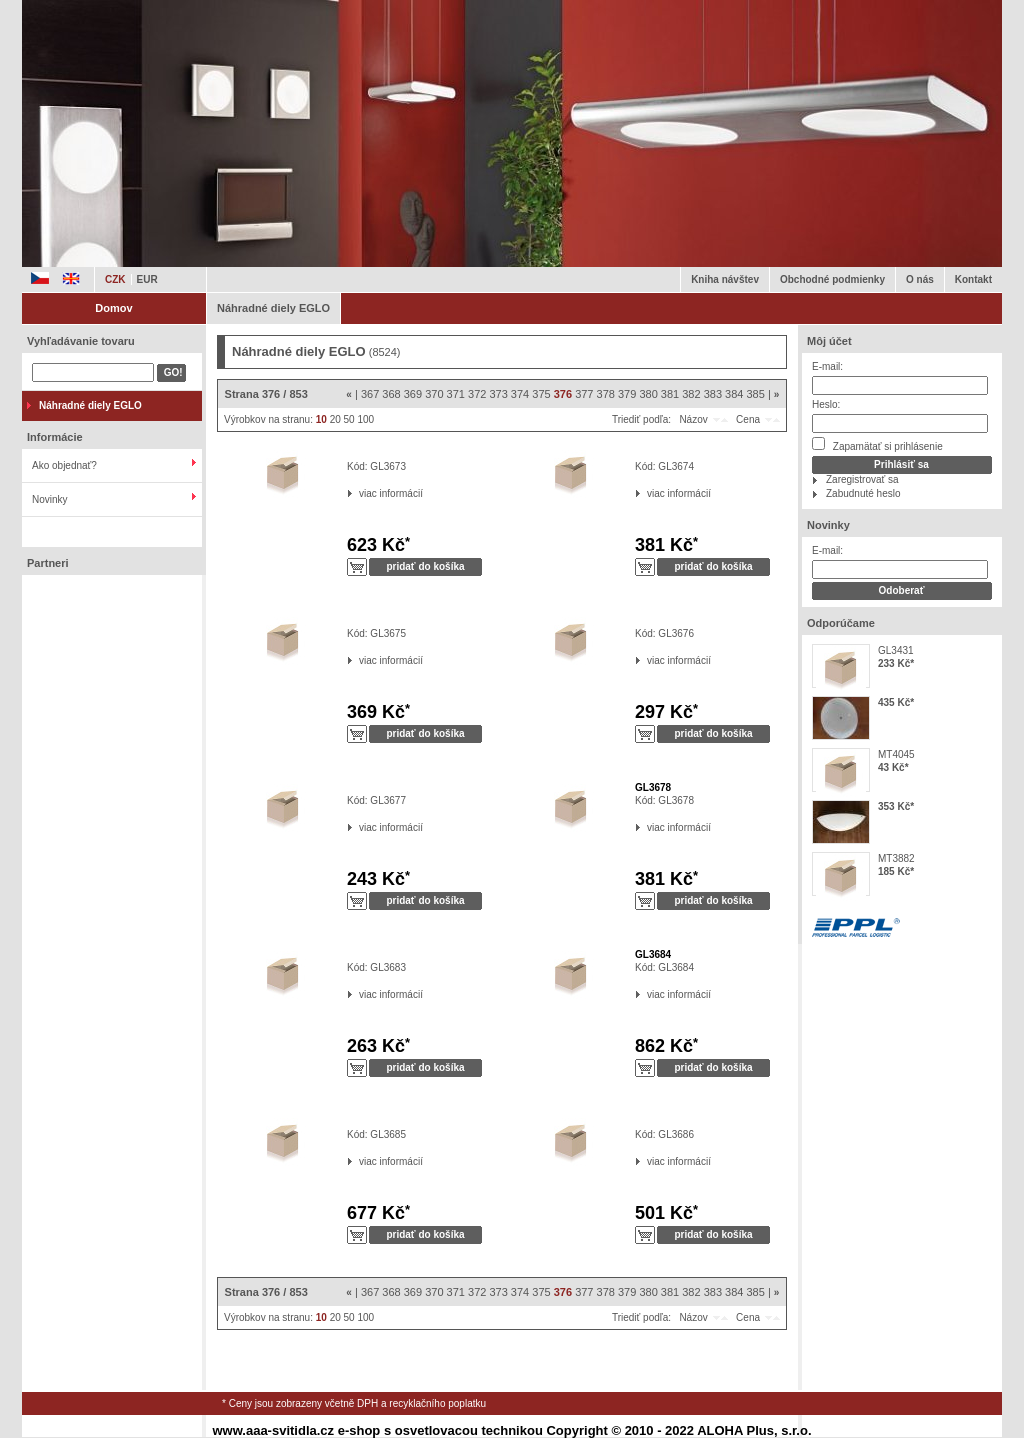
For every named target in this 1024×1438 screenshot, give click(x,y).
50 (349, 419)
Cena (748, 419)
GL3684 (653, 954)
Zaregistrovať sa (862, 479)
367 (370, 394)
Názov (693, 419)
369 (413, 394)
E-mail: (827, 366)
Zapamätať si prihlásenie (877, 444)
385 (756, 394)
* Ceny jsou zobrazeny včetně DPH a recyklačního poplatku (354, 1403)
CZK (115, 279)
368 (391, 394)
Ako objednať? (64, 465)
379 (627, 394)
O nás (920, 279)
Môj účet (829, 341)
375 (541, 394)
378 (606, 394)
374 (520, 394)
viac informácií (359, 493)
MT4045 (896, 754)
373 (498, 394)
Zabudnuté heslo (863, 493)
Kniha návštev (725, 279)
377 (584, 394)
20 (335, 419)
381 (670, 394)
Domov (113, 308)
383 (713, 394)
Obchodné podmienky (832, 279)
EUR (147, 279)
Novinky (50, 499)
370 (434, 394)
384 (734, 394)
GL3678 (653, 787)
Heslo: (826, 404)
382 (691, 394)
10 (321, 419)
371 (456, 394)
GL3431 (896, 650)
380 (648, 394)
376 (563, 394)
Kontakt (973, 279)
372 (477, 394)
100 (365, 419)
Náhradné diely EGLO (273, 308)
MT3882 (896, 858)
